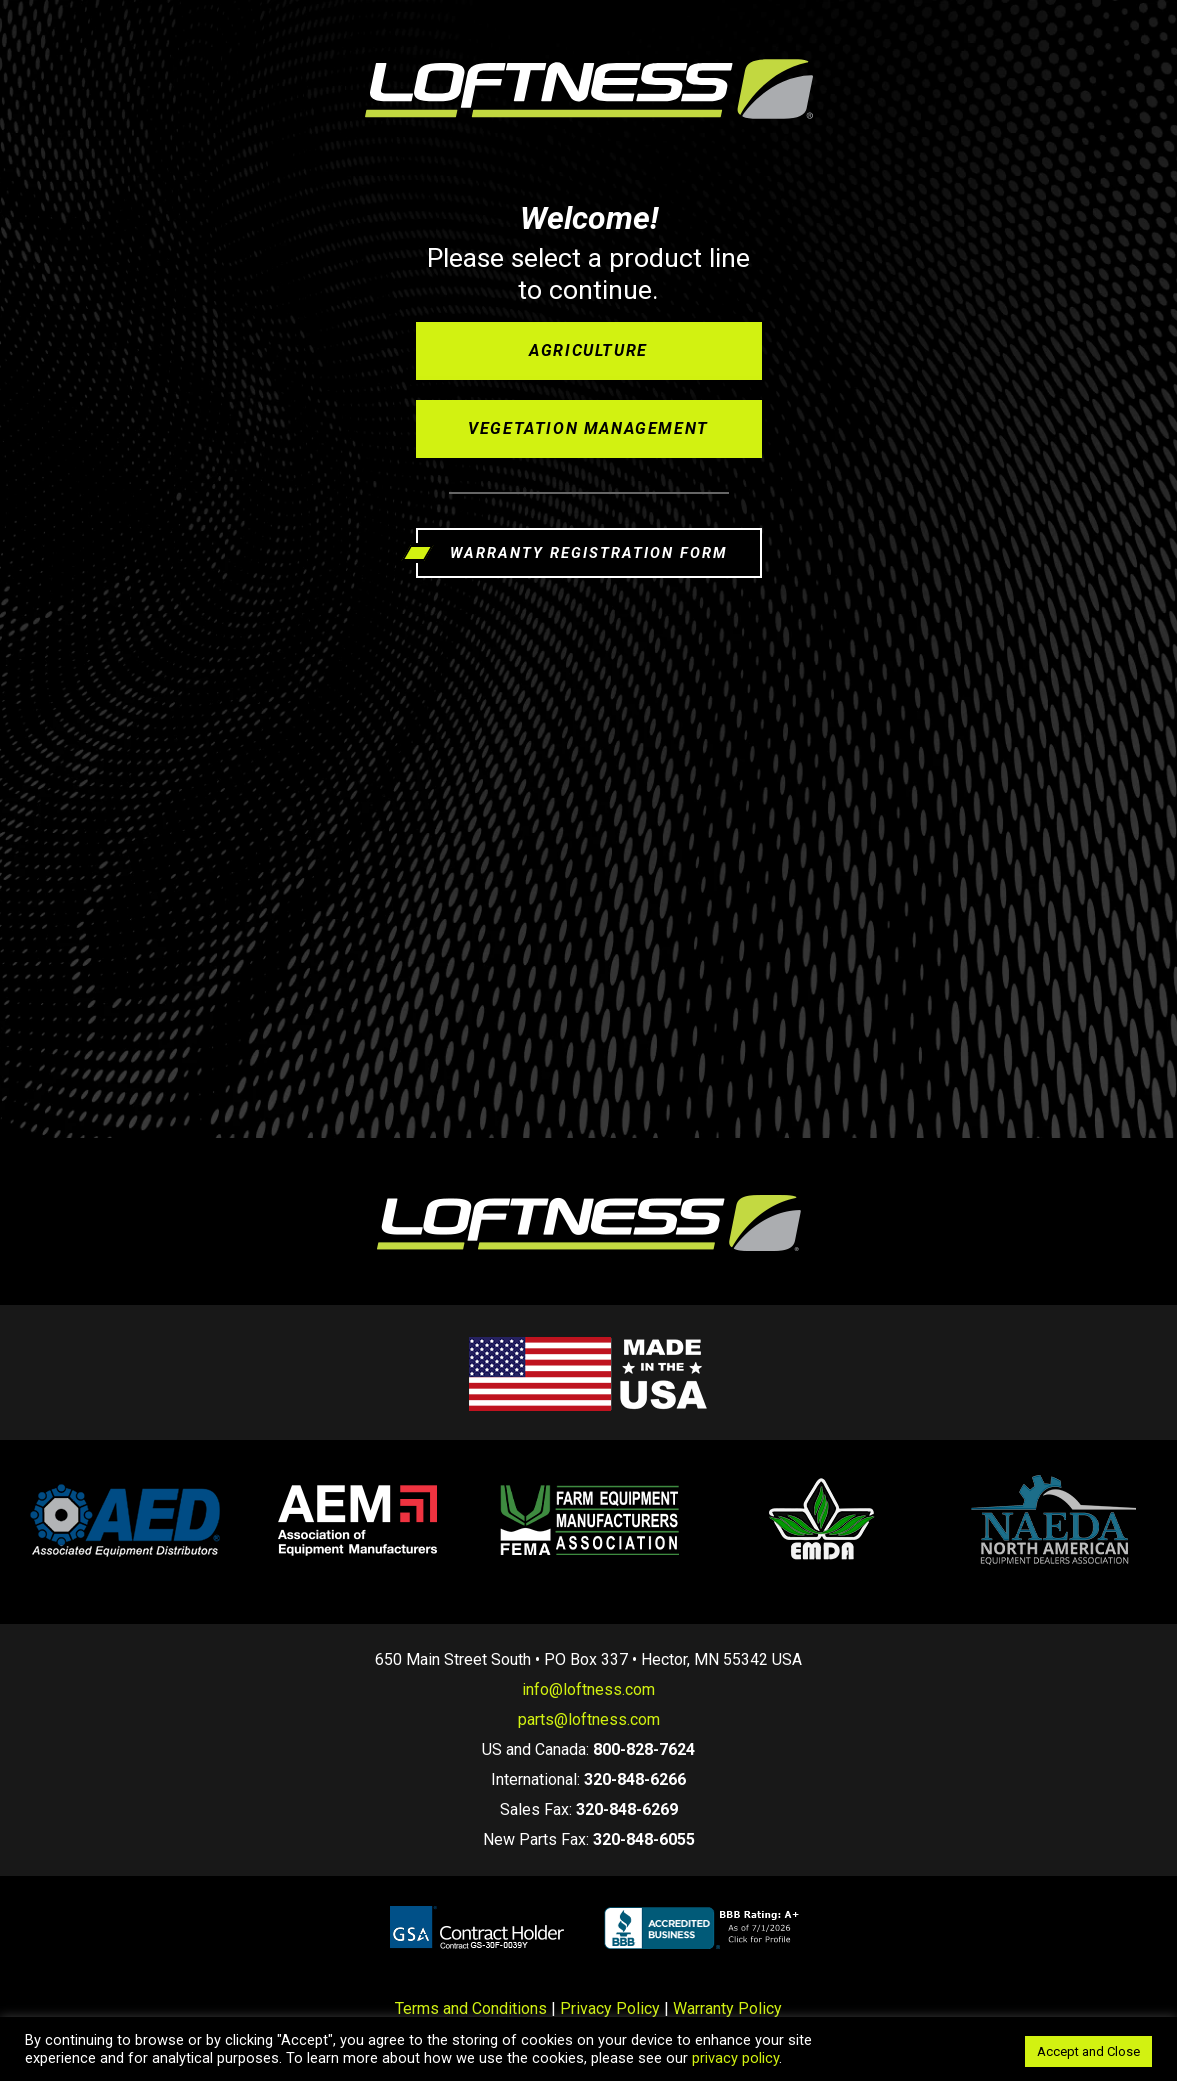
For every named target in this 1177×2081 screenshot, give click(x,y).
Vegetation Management (588, 428)
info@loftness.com (588, 1689)
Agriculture (588, 350)
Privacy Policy (610, 2008)
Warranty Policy (727, 2008)
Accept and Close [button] (1088, 2051)
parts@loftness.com (589, 1719)
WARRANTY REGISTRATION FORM (588, 553)
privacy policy (735, 2058)
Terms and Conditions (471, 2008)
